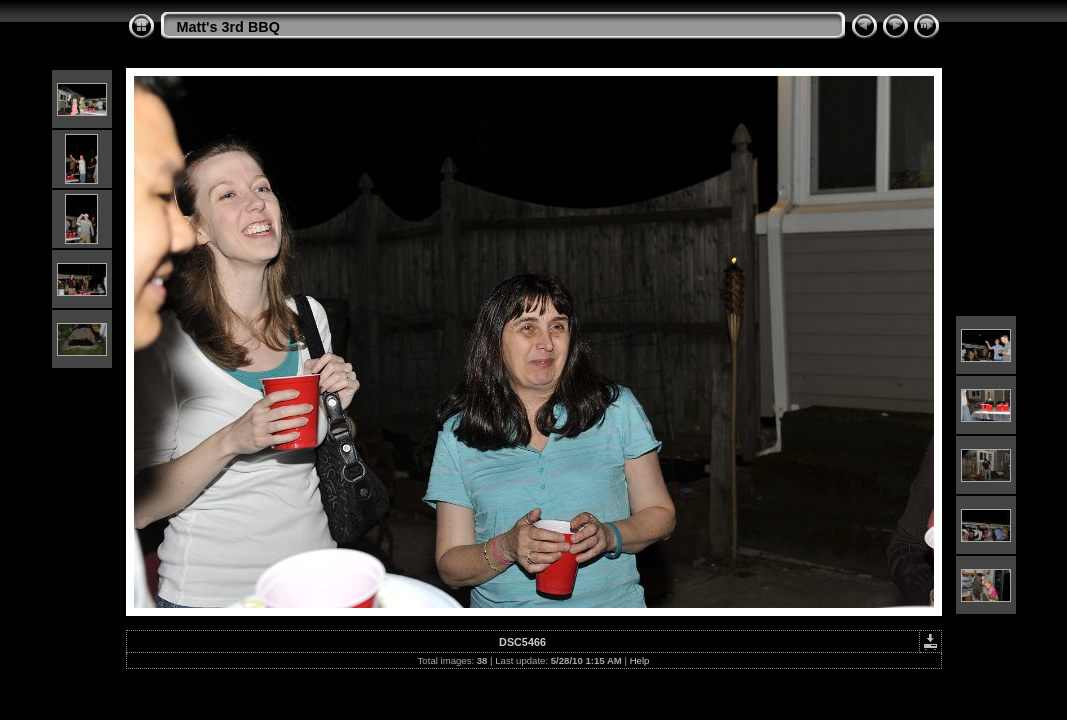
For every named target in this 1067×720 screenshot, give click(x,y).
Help (640, 660)
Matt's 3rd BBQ (228, 27)
